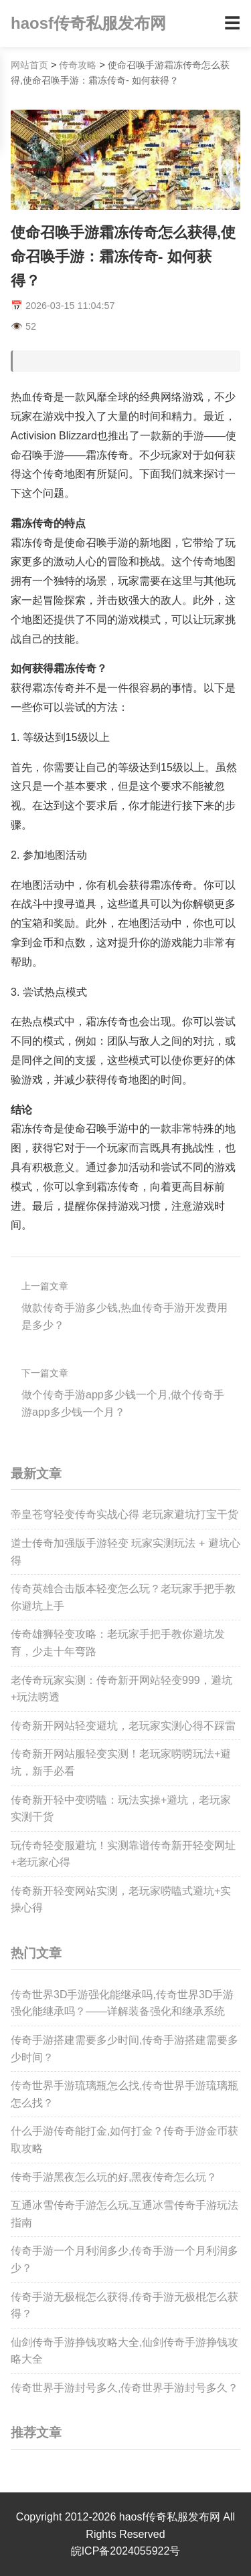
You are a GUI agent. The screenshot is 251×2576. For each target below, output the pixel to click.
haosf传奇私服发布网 (88, 23)
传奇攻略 (77, 65)
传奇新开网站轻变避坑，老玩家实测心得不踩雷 (123, 1725)
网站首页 (29, 65)
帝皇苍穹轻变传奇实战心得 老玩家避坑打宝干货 (124, 1514)
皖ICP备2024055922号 (126, 2551)
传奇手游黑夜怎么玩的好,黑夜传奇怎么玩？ (114, 2177)
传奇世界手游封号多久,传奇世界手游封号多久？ (124, 2387)
